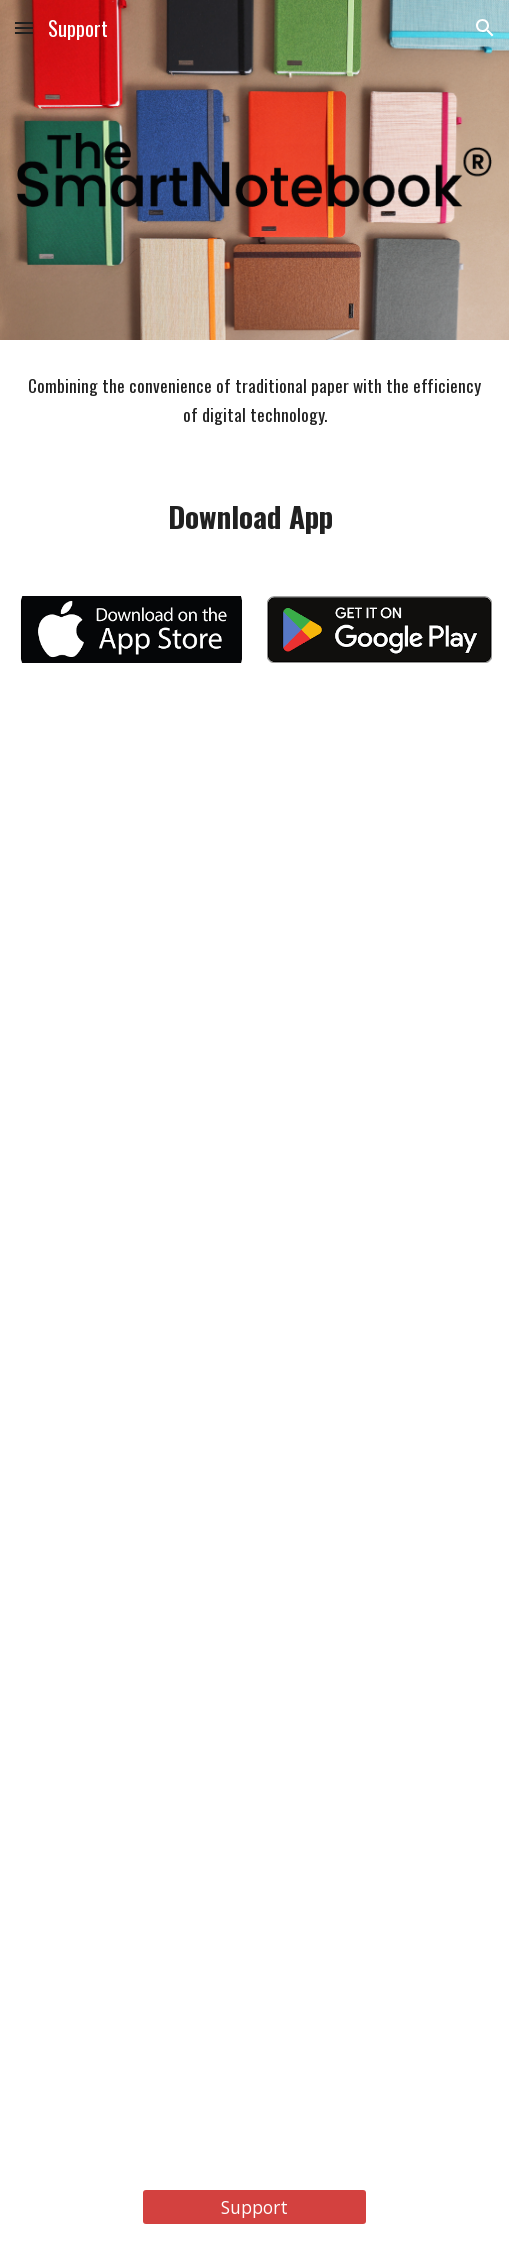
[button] (24, 27)
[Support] (254, 2207)
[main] (254, 400)
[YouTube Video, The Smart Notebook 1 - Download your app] (254, 872)
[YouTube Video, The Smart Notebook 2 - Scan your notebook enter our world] (254, 1242)
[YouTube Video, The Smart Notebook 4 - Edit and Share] (254, 1981)
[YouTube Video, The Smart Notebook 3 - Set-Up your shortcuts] (254, 1611)
